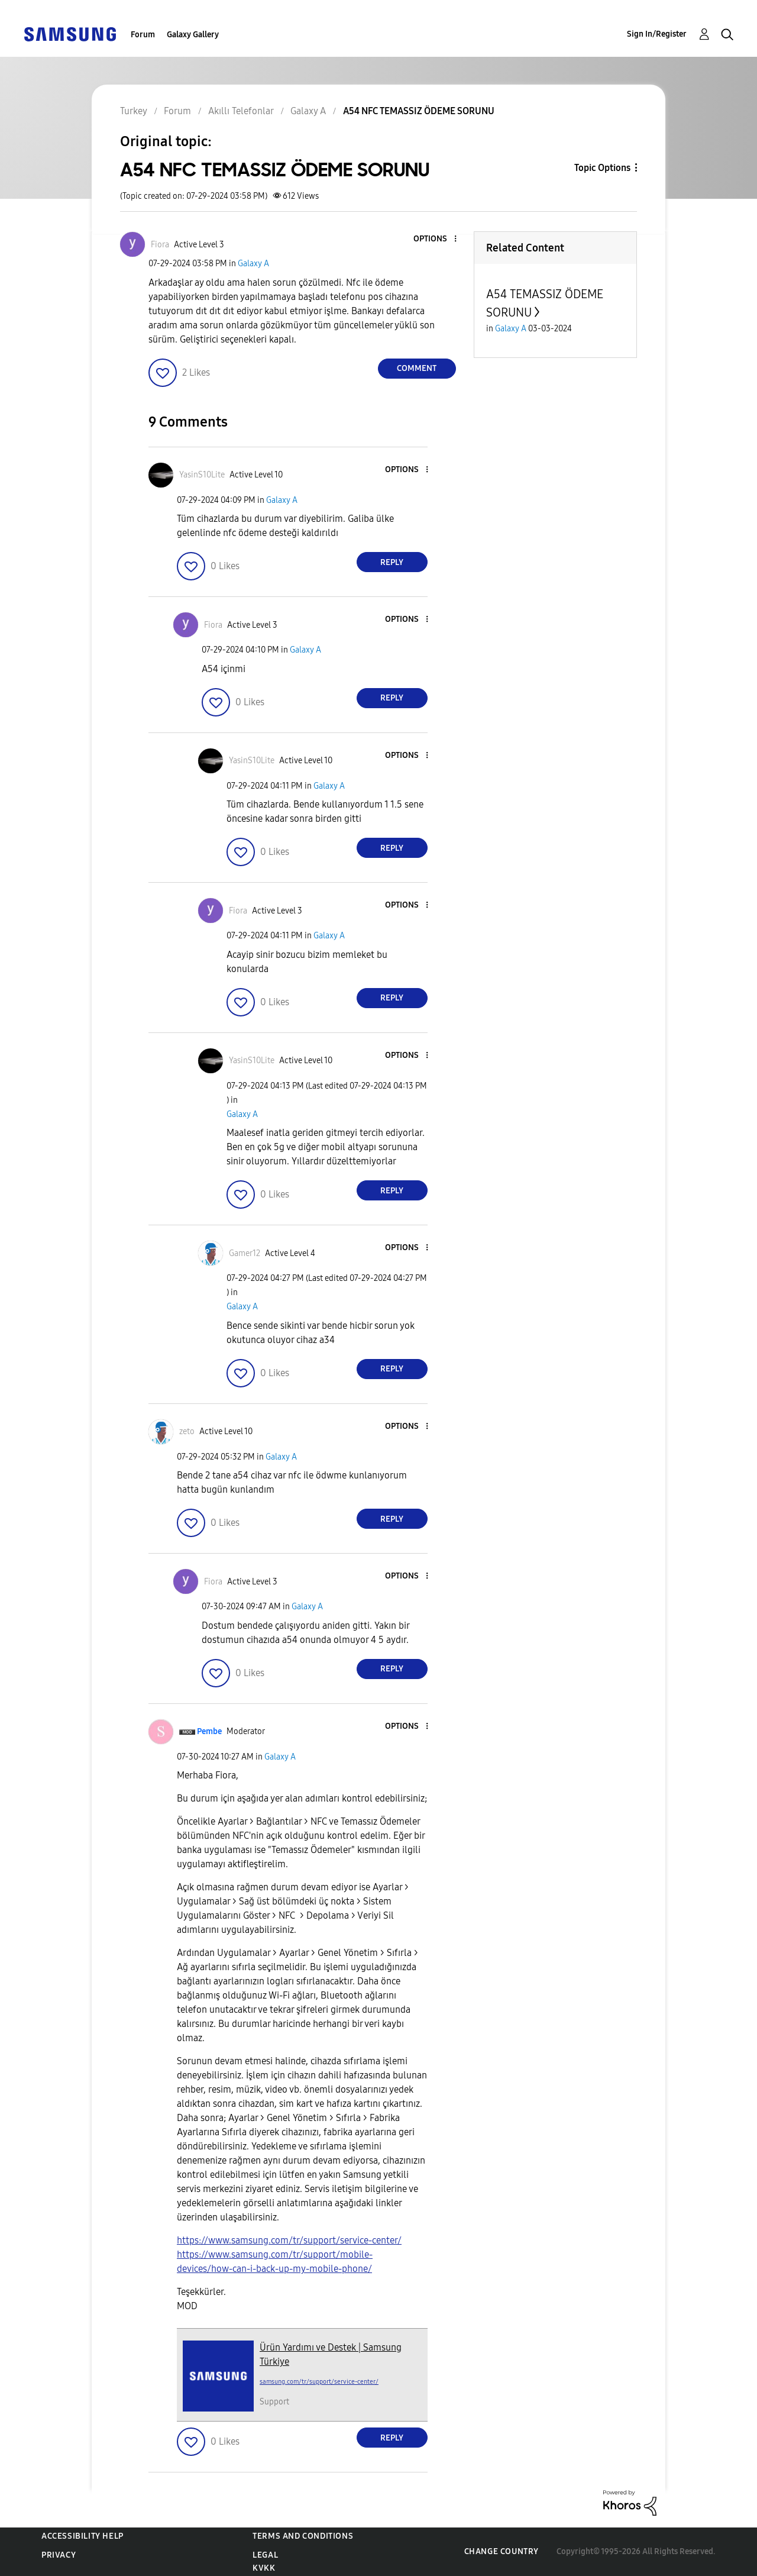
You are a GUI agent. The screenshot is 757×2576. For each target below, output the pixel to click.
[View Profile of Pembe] (209, 1731)
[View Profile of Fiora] (160, 245)
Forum (143, 35)
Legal (265, 2555)
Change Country (501, 2551)
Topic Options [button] (602, 167)
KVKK (264, 2568)
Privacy (58, 2555)
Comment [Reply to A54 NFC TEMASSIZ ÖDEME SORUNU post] (416, 368)
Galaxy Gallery (193, 35)
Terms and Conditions (303, 2536)
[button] (435, 239)
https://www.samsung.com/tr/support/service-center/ (289, 2240)
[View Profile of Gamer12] (244, 1253)
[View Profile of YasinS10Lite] (202, 475)
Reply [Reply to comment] (391, 562)
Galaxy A (253, 264)
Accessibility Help (82, 2536)
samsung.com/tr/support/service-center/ (319, 2381)
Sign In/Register (657, 34)
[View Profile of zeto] (187, 1431)
